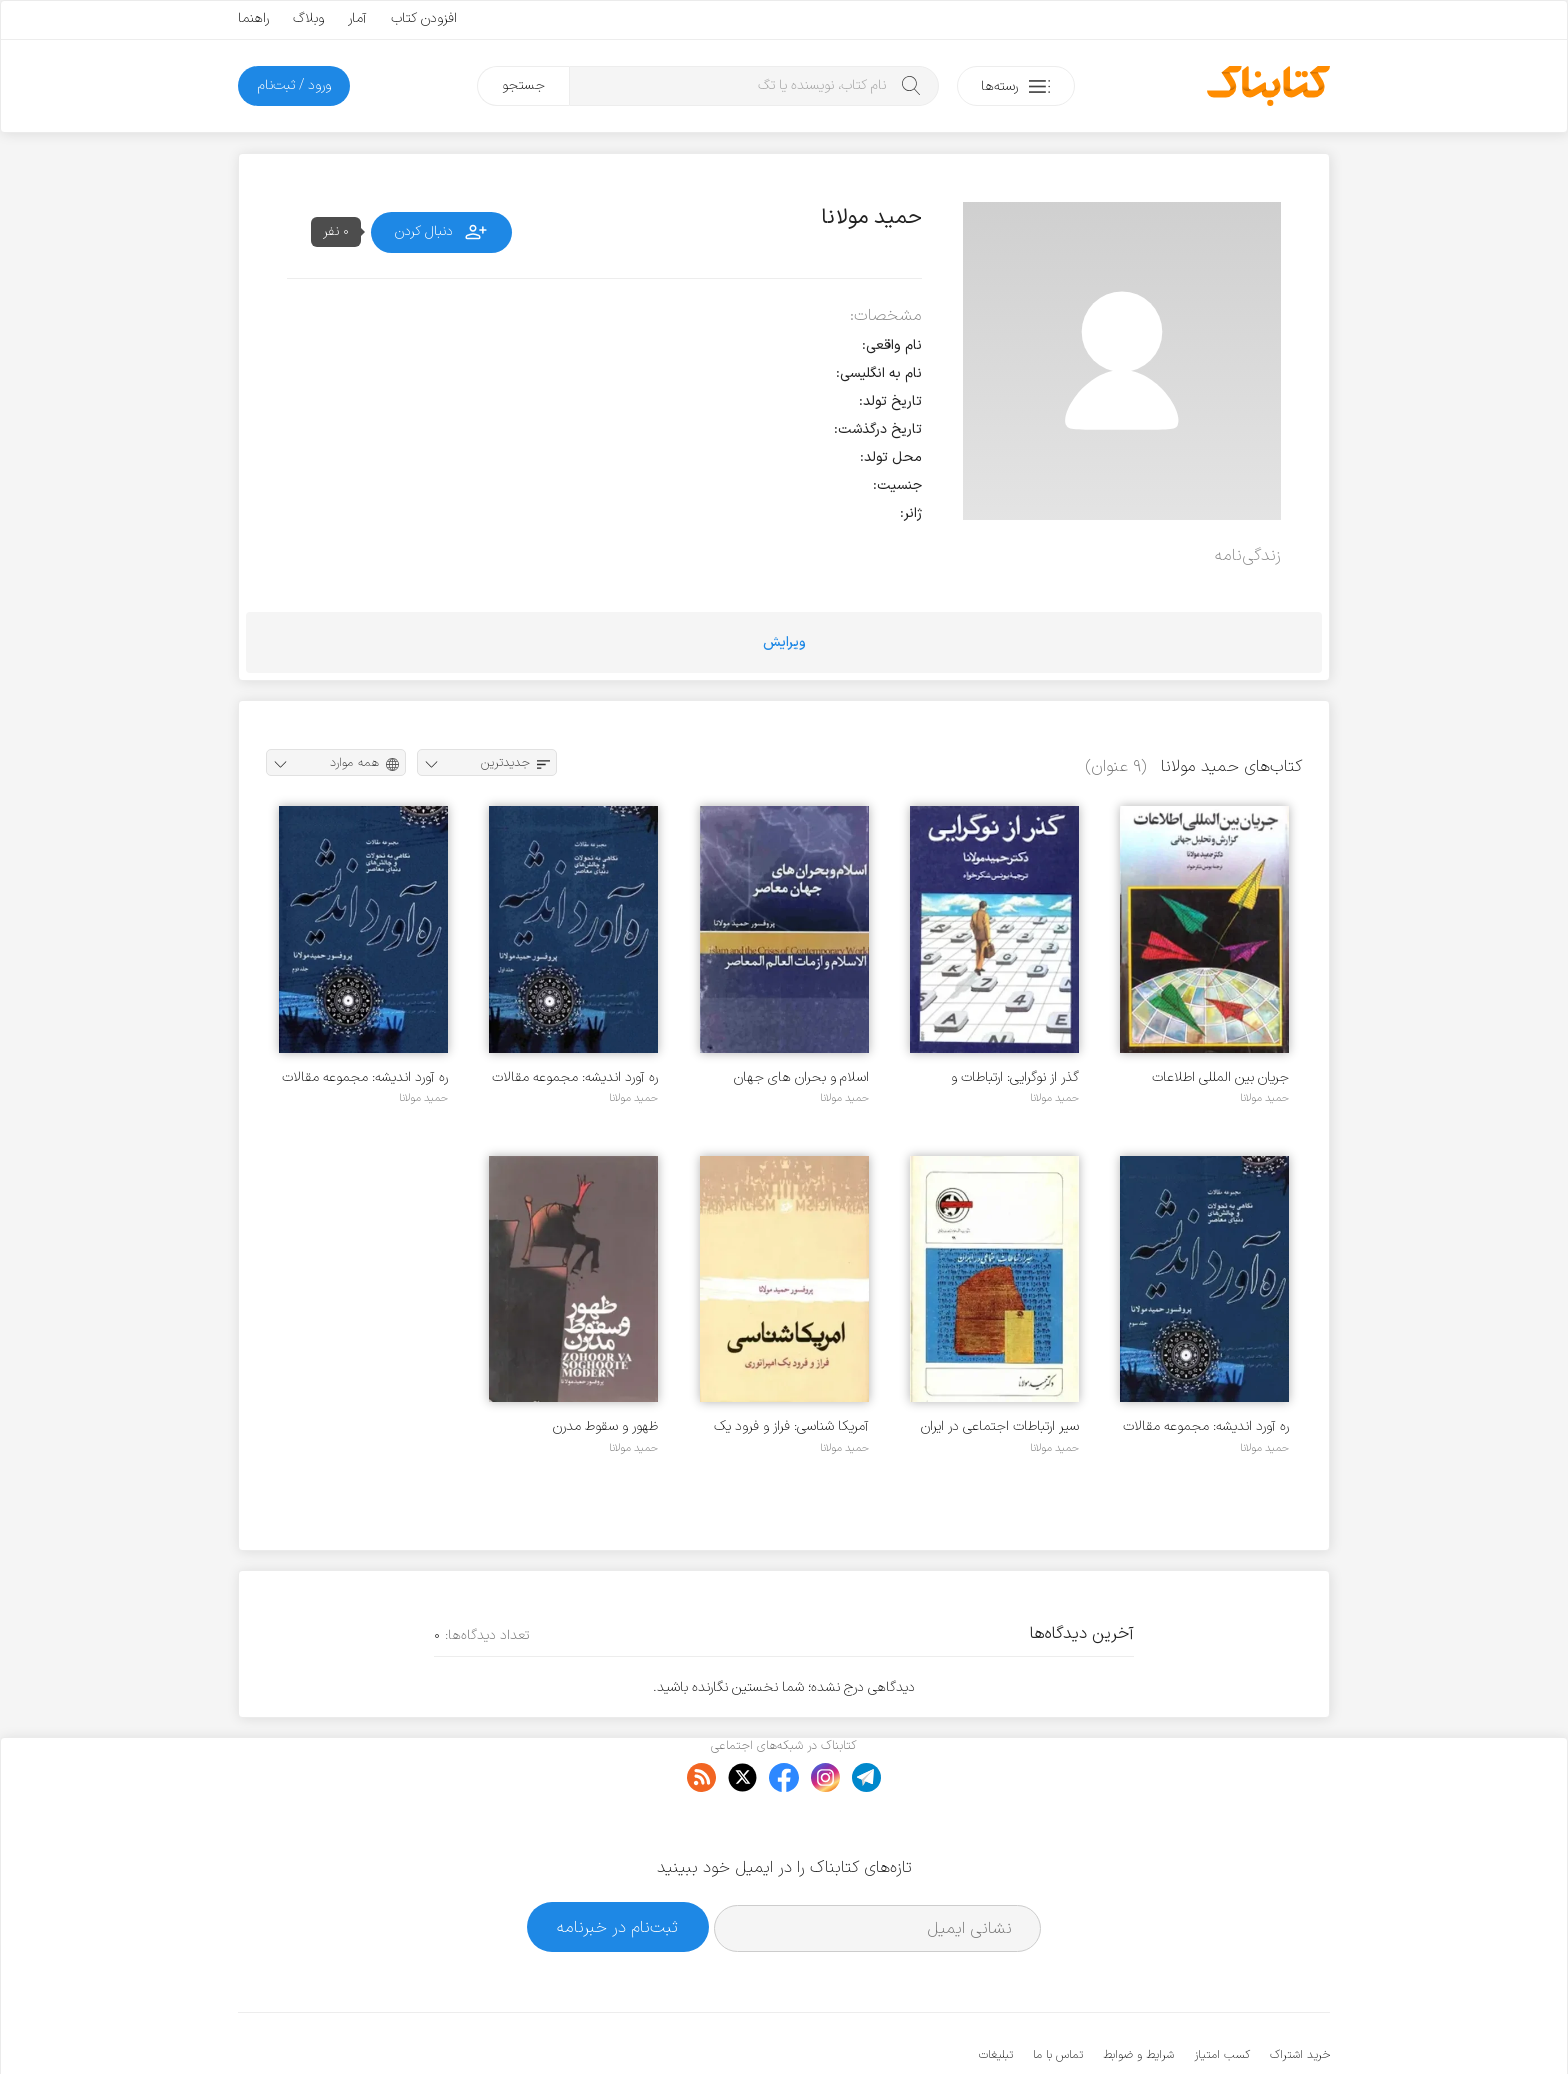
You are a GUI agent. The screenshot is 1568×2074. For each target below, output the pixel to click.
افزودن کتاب (424, 18)
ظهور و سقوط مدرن (605, 1426)
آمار (357, 18)
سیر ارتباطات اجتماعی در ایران (1000, 1426)
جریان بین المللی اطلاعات (1220, 1077)
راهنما (253, 18)
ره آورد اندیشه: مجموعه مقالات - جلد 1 (575, 1077)
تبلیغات (996, 1994)
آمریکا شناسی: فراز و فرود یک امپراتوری (791, 1426)
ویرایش (784, 642)
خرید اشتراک (1300, 1994)
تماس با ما (1058, 1994)
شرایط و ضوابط (1138, 1994)
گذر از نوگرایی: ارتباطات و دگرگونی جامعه (1015, 1077)
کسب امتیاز (1222, 1994)
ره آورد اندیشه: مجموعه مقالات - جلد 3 (1206, 1426)
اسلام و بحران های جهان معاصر (801, 1077)
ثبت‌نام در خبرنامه (617, 1865)
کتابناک (1224, 2025)
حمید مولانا (1264, 1098)
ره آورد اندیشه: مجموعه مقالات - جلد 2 (365, 1077)
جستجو (523, 85)
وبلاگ (308, 18)
